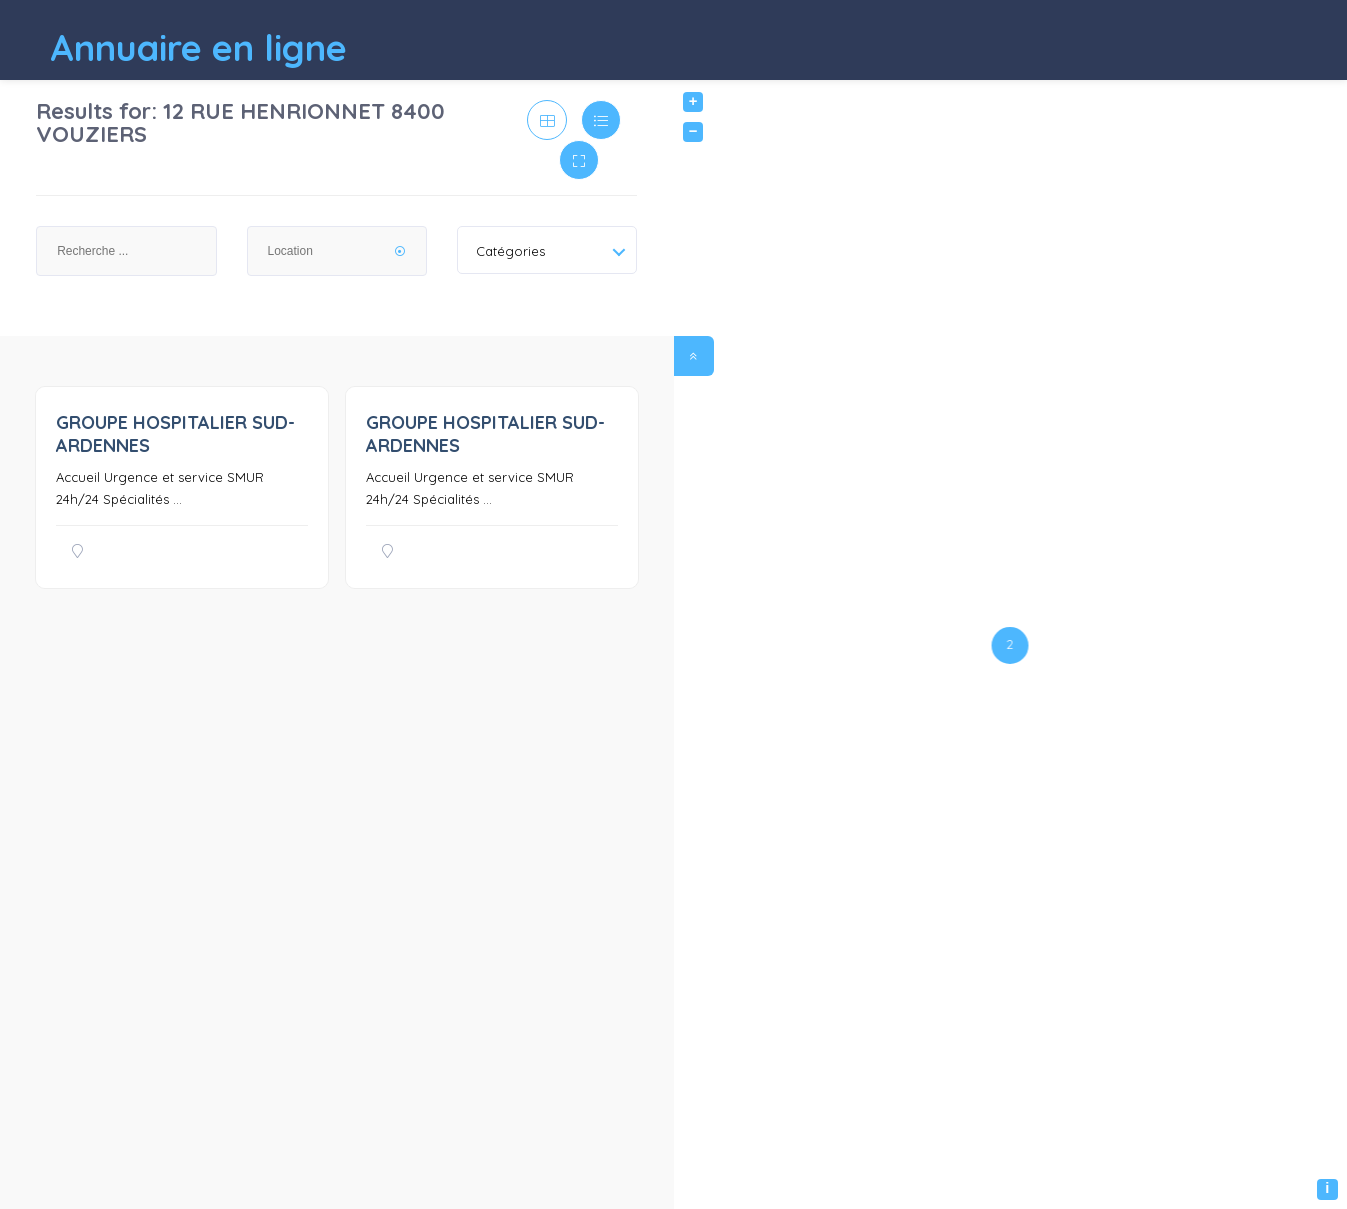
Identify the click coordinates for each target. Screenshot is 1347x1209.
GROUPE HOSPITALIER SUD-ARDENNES (175, 434)
